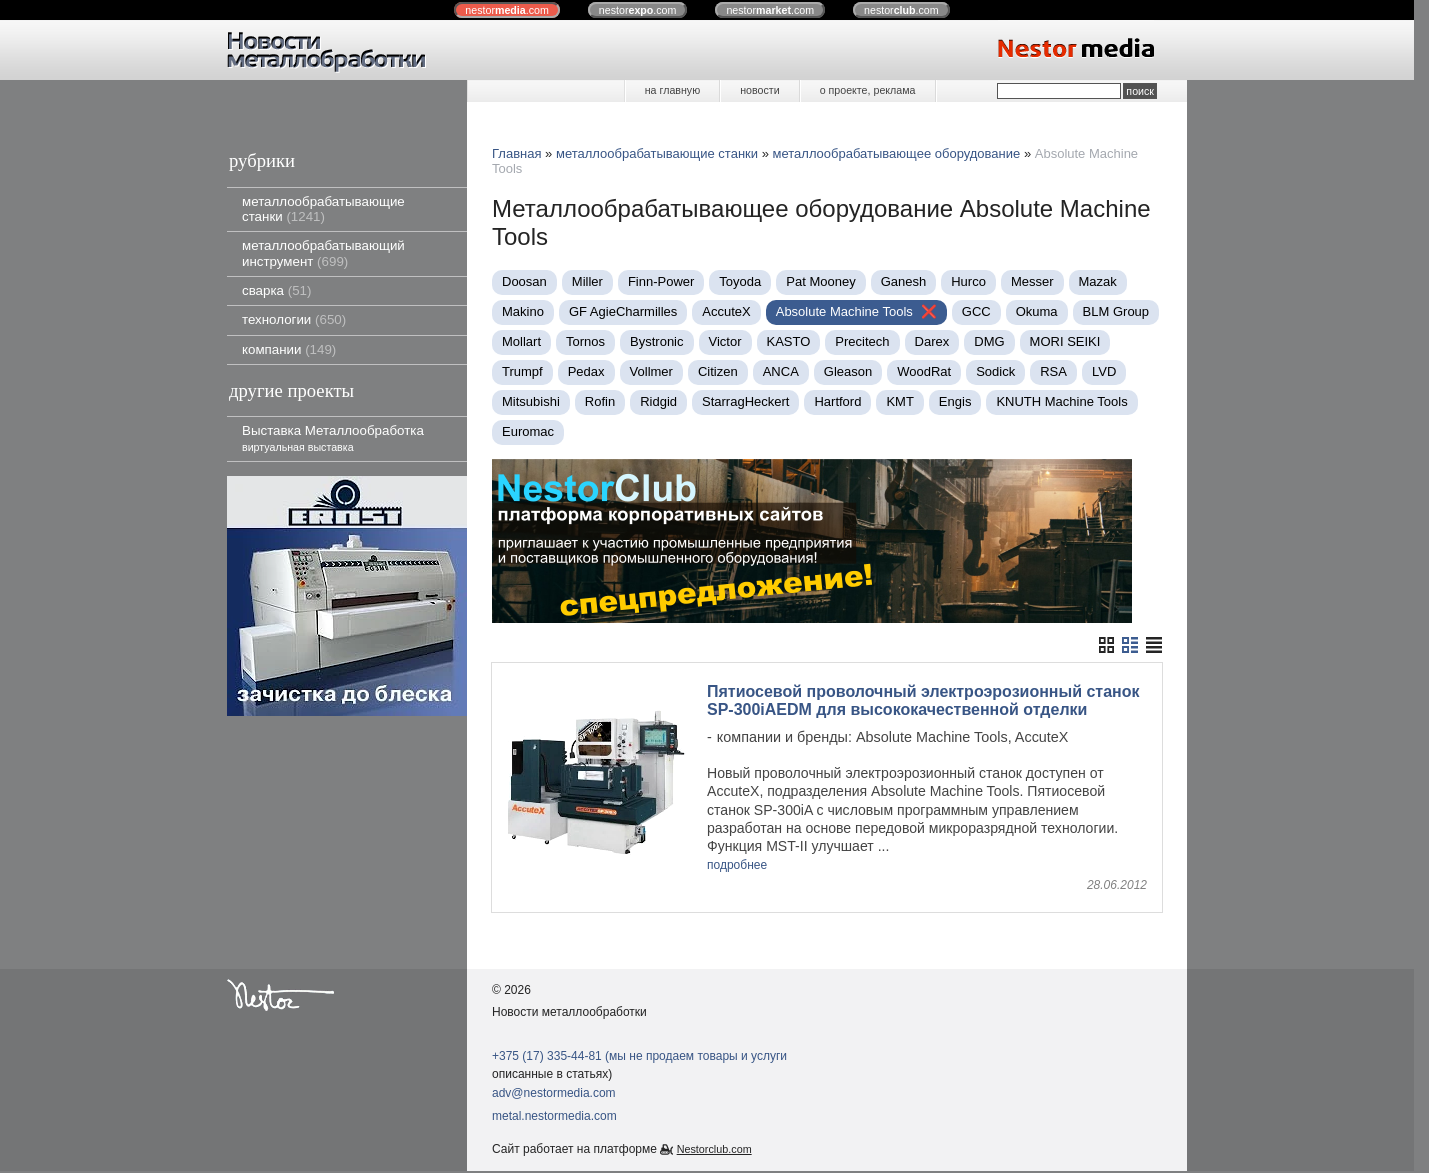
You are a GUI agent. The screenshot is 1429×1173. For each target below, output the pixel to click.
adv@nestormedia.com (554, 1094)
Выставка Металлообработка (333, 437)
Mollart (521, 341)
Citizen (718, 371)
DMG (989, 341)
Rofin (600, 401)
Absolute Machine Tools (844, 311)
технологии (294, 319)
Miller (587, 281)
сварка (276, 290)
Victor (725, 341)
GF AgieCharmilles (623, 311)
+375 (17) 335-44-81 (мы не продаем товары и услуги (639, 1057)
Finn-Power (661, 281)
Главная (516, 153)
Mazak (1098, 281)
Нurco (968, 281)
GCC (976, 311)
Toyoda (740, 281)
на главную (672, 90)
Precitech (862, 341)
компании (289, 349)
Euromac (528, 431)
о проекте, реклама (868, 90)
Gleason (848, 371)
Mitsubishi (531, 401)
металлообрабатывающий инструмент (323, 253)
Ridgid (658, 401)
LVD (1104, 371)
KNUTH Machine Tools (1061, 401)
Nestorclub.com (714, 1150)
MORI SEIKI (1065, 341)
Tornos (585, 341)
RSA (1053, 371)
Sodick (995, 371)
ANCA (781, 371)
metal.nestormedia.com (554, 1118)
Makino (523, 311)
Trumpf (522, 371)
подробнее (737, 865)
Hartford (837, 401)
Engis (955, 401)
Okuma (1037, 311)
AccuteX (726, 311)
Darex (932, 341)
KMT (899, 401)
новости (759, 90)
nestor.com (507, 10)
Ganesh (904, 281)
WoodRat (924, 371)
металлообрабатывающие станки (323, 209)
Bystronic (656, 341)
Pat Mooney (820, 281)
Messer (1032, 281)
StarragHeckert (745, 401)
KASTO (789, 341)
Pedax (586, 371)
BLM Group (1116, 311)
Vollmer (651, 371)
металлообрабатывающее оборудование (897, 153)
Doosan (524, 281)
